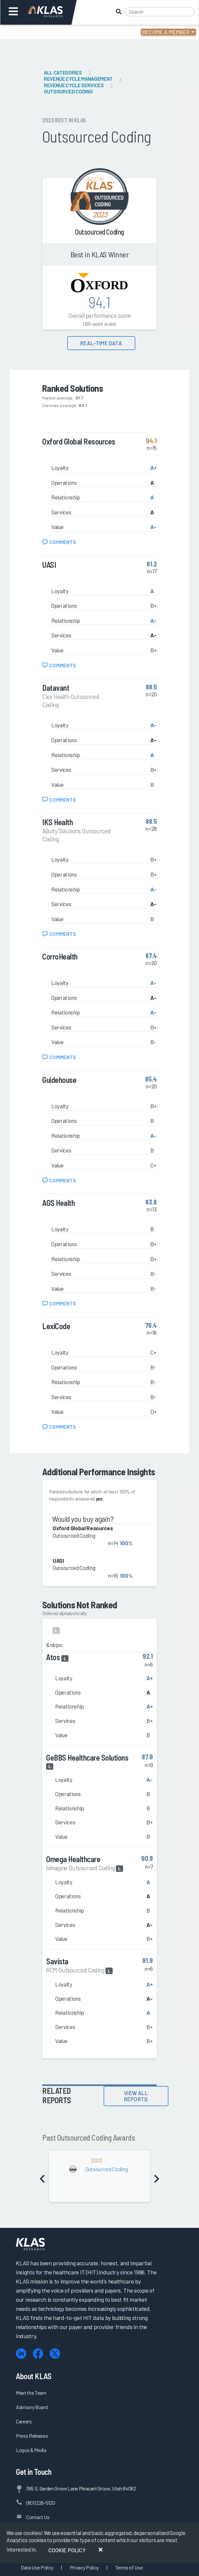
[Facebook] (38, 2353)
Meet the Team (31, 2393)
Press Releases (32, 2436)
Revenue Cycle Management (78, 78)
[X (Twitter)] (55, 2353)
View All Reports (136, 2096)
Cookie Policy (67, 2550)
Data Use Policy (37, 2567)
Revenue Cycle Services (74, 85)
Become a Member (166, 32)
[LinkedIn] (21, 2353)
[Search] (160, 11)
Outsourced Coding (68, 91)
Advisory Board (31, 2407)
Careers (24, 2421)
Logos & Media (31, 2450)
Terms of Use (129, 2567)
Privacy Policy (84, 2567)
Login (33, 32)
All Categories (63, 72)
